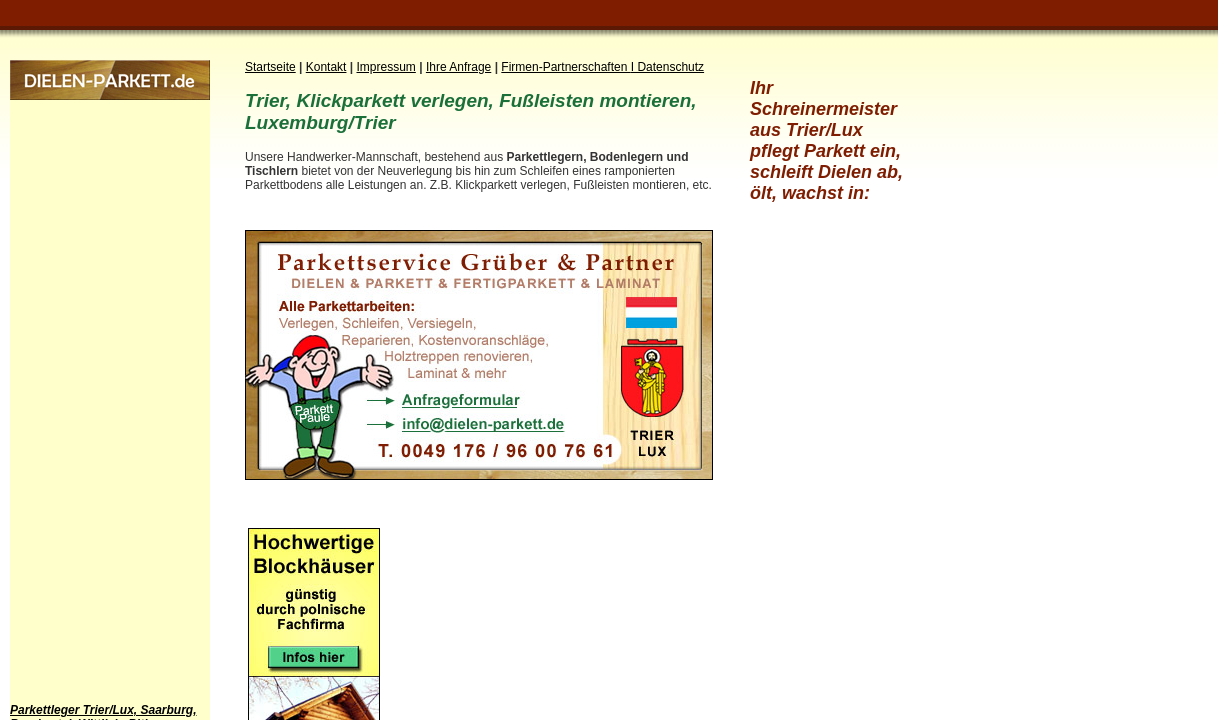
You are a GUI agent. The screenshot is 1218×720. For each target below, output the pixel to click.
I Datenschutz (667, 67)
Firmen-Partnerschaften (565, 67)
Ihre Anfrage (458, 67)
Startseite (270, 67)
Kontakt (326, 67)
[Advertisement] (90, 400)
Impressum (386, 67)
